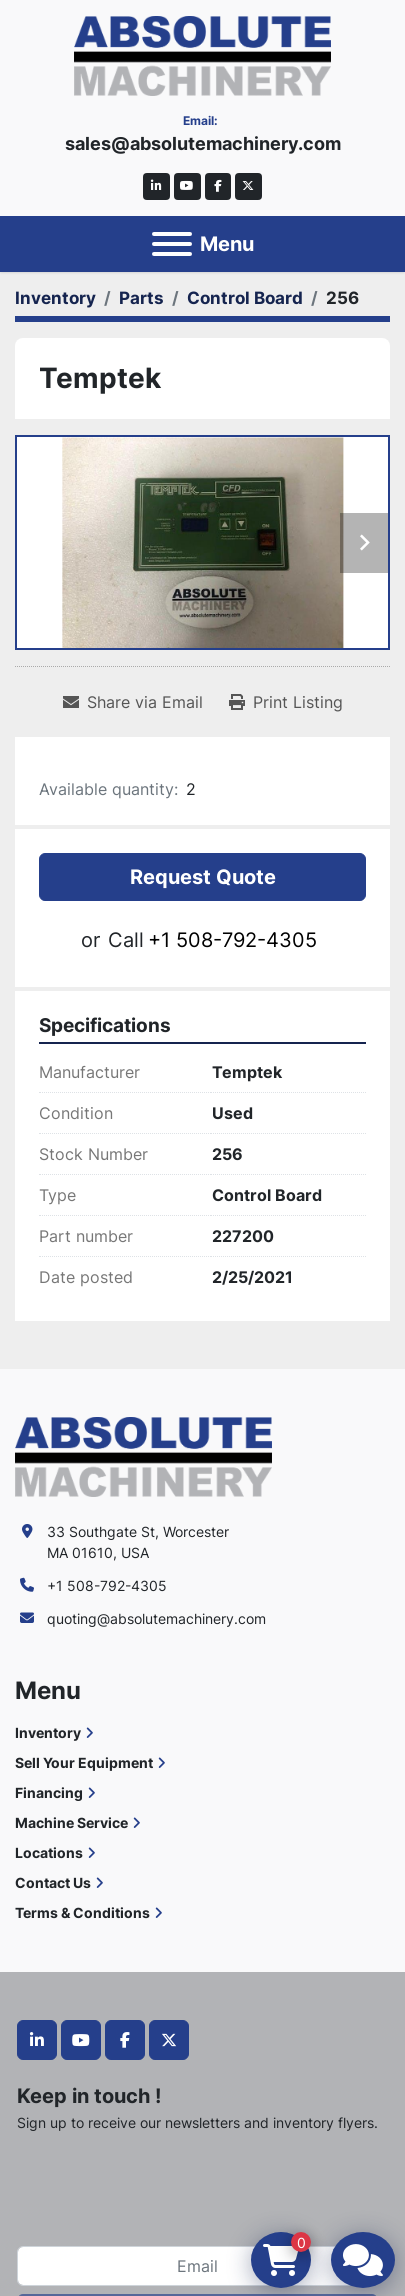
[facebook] (218, 186)
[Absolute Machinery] (143, 1455)
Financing (49, 1792)
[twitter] (248, 186)
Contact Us (53, 1882)
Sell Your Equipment (84, 1762)
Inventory (48, 1732)
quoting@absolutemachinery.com (156, 1618)
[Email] (197, 2266)
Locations (49, 1852)
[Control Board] (245, 298)
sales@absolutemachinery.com (203, 143)
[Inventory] (55, 298)
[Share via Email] (133, 702)
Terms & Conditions (82, 1912)
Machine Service (71, 1822)
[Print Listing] (286, 702)
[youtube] (187, 186)
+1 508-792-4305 (232, 940)
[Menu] (172, 244)
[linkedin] (156, 186)
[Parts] (141, 298)
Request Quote (203, 877)
